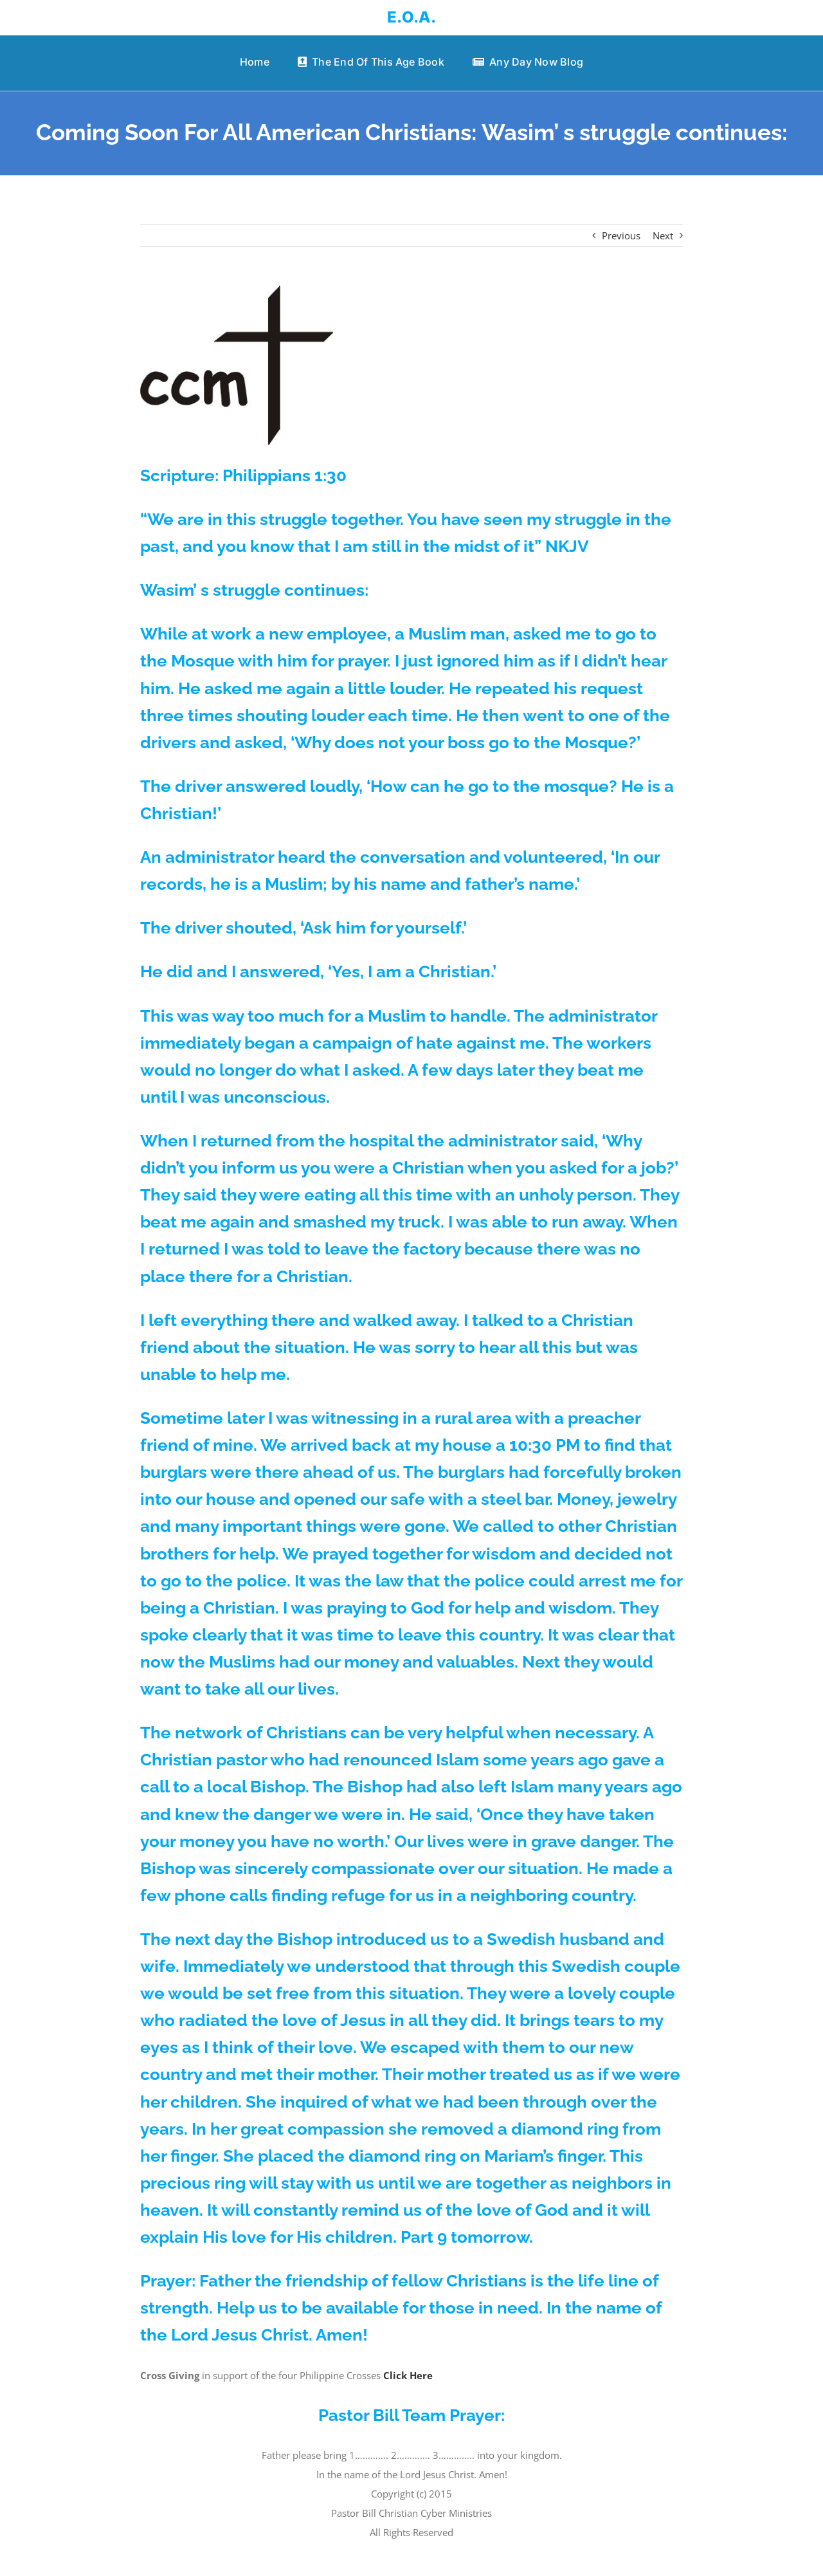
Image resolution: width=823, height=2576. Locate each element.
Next (663, 235)
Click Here (408, 2375)
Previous (621, 235)
